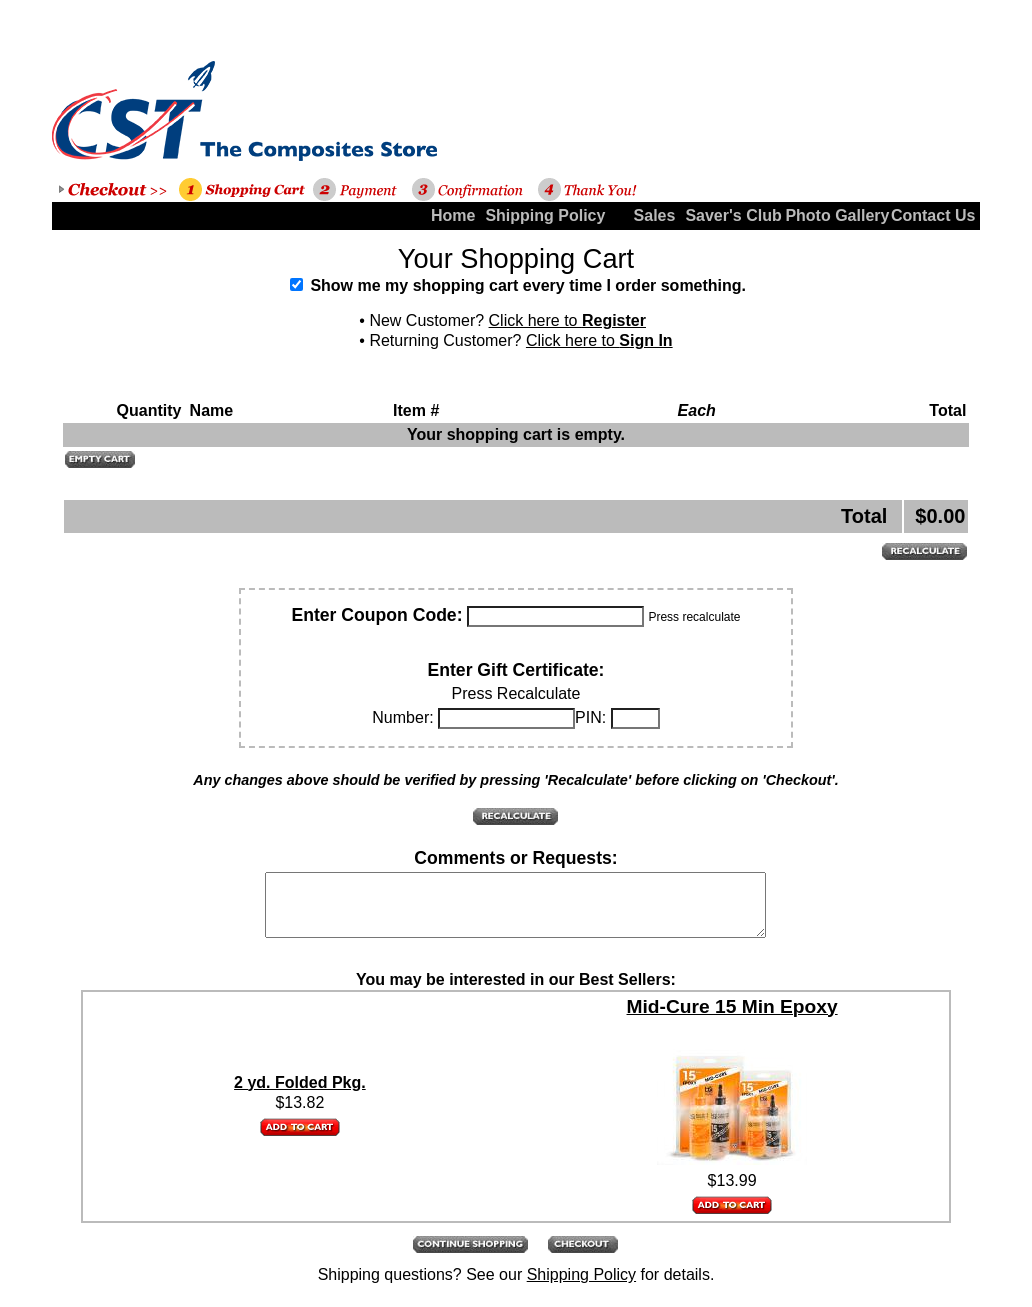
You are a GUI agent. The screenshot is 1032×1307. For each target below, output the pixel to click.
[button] (100, 459)
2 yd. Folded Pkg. (300, 1094)
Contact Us (933, 215)
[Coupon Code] (555, 616)
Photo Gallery (832, 215)
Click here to (567, 320)
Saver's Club (732, 215)
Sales (655, 215)
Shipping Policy (532, 215)
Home (453, 215)
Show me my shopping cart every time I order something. (518, 285)
